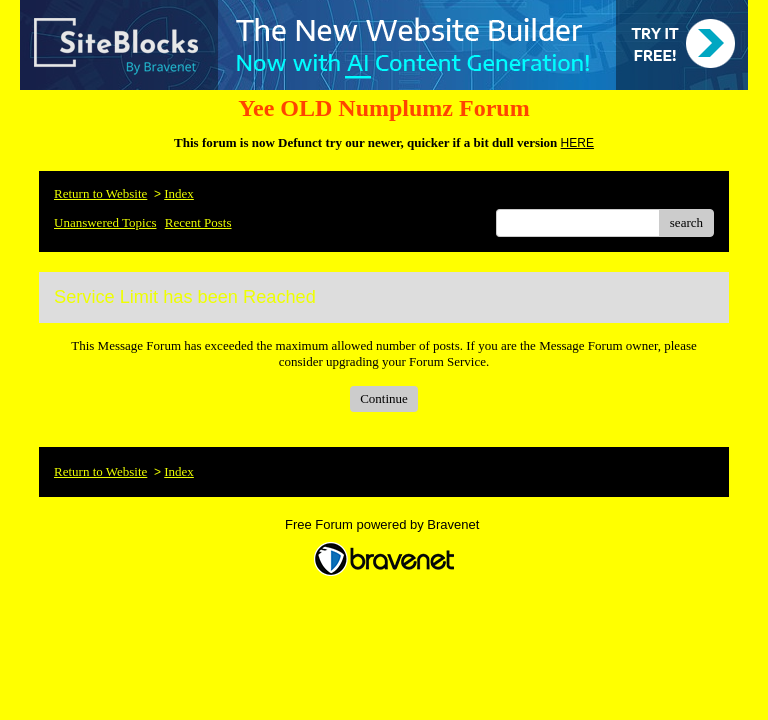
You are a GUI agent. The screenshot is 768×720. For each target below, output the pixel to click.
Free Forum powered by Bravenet (384, 524)
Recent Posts (198, 222)
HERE (577, 143)
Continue (384, 398)
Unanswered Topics (105, 222)
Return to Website (100, 193)
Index (179, 193)
